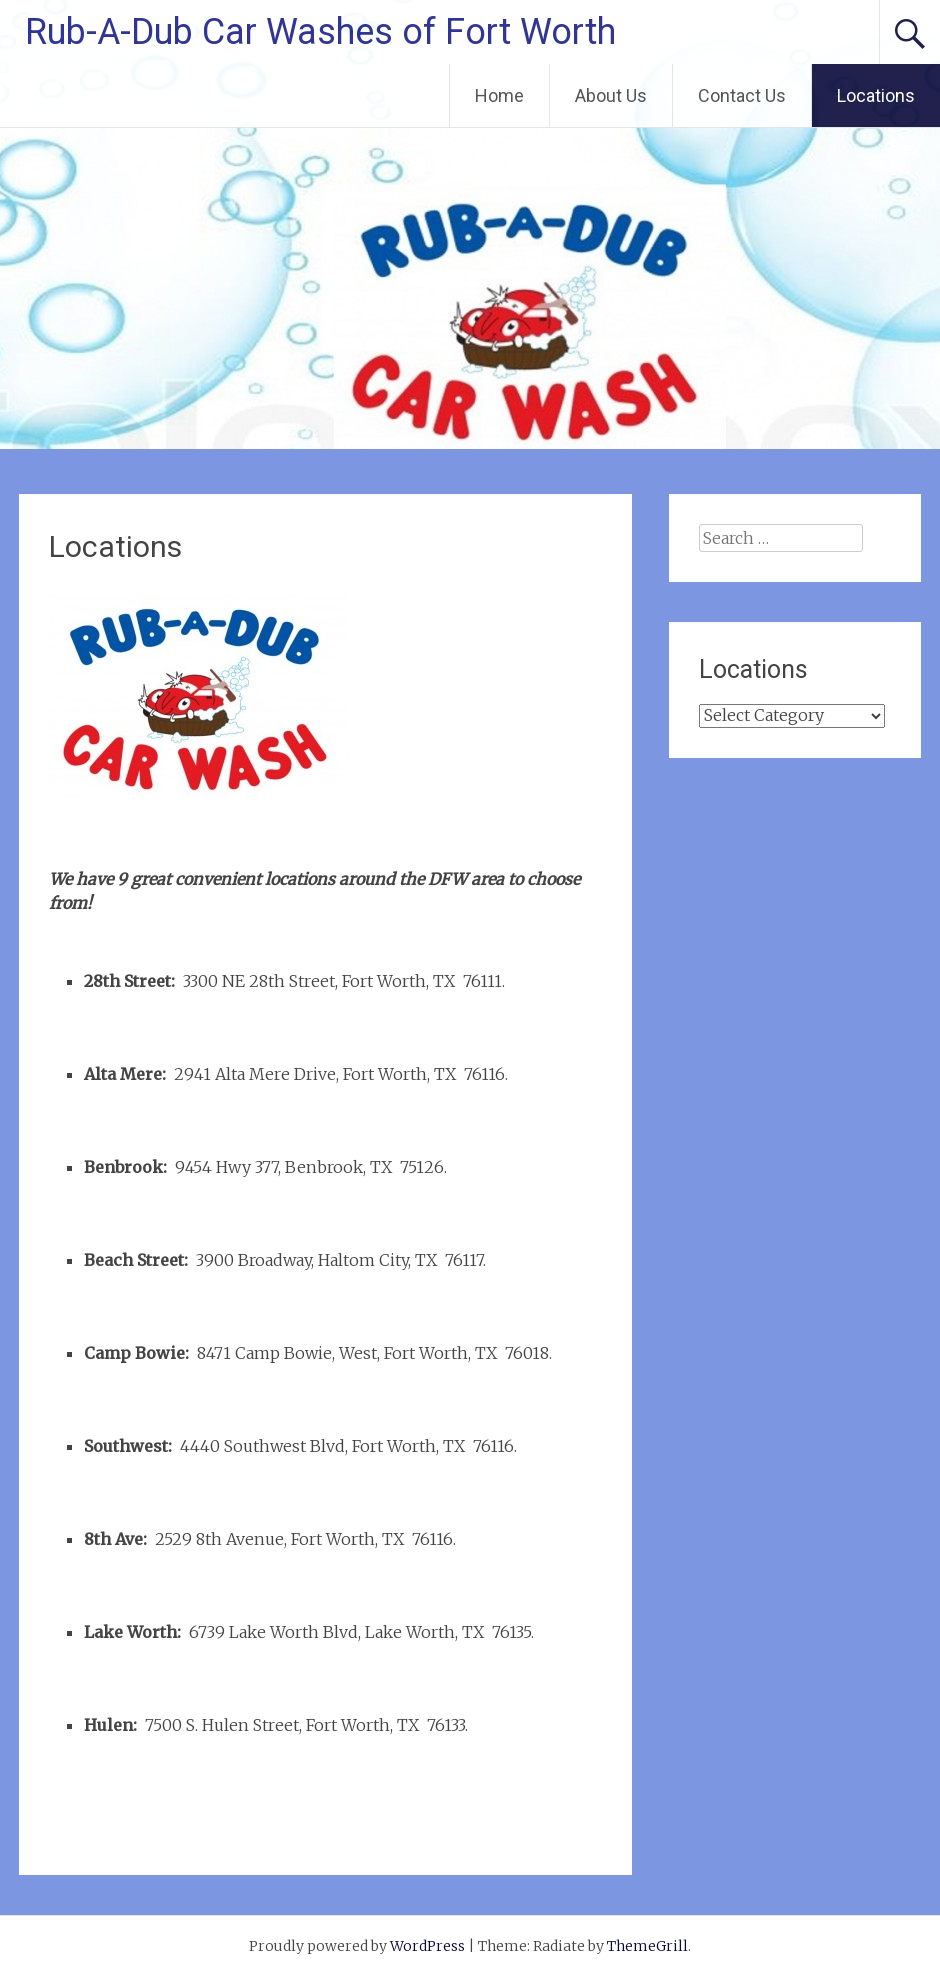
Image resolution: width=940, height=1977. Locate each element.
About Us (611, 95)
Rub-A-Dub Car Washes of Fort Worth (320, 32)
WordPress (427, 1946)
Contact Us (742, 95)
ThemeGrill (647, 1946)
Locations (876, 95)
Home (499, 95)
